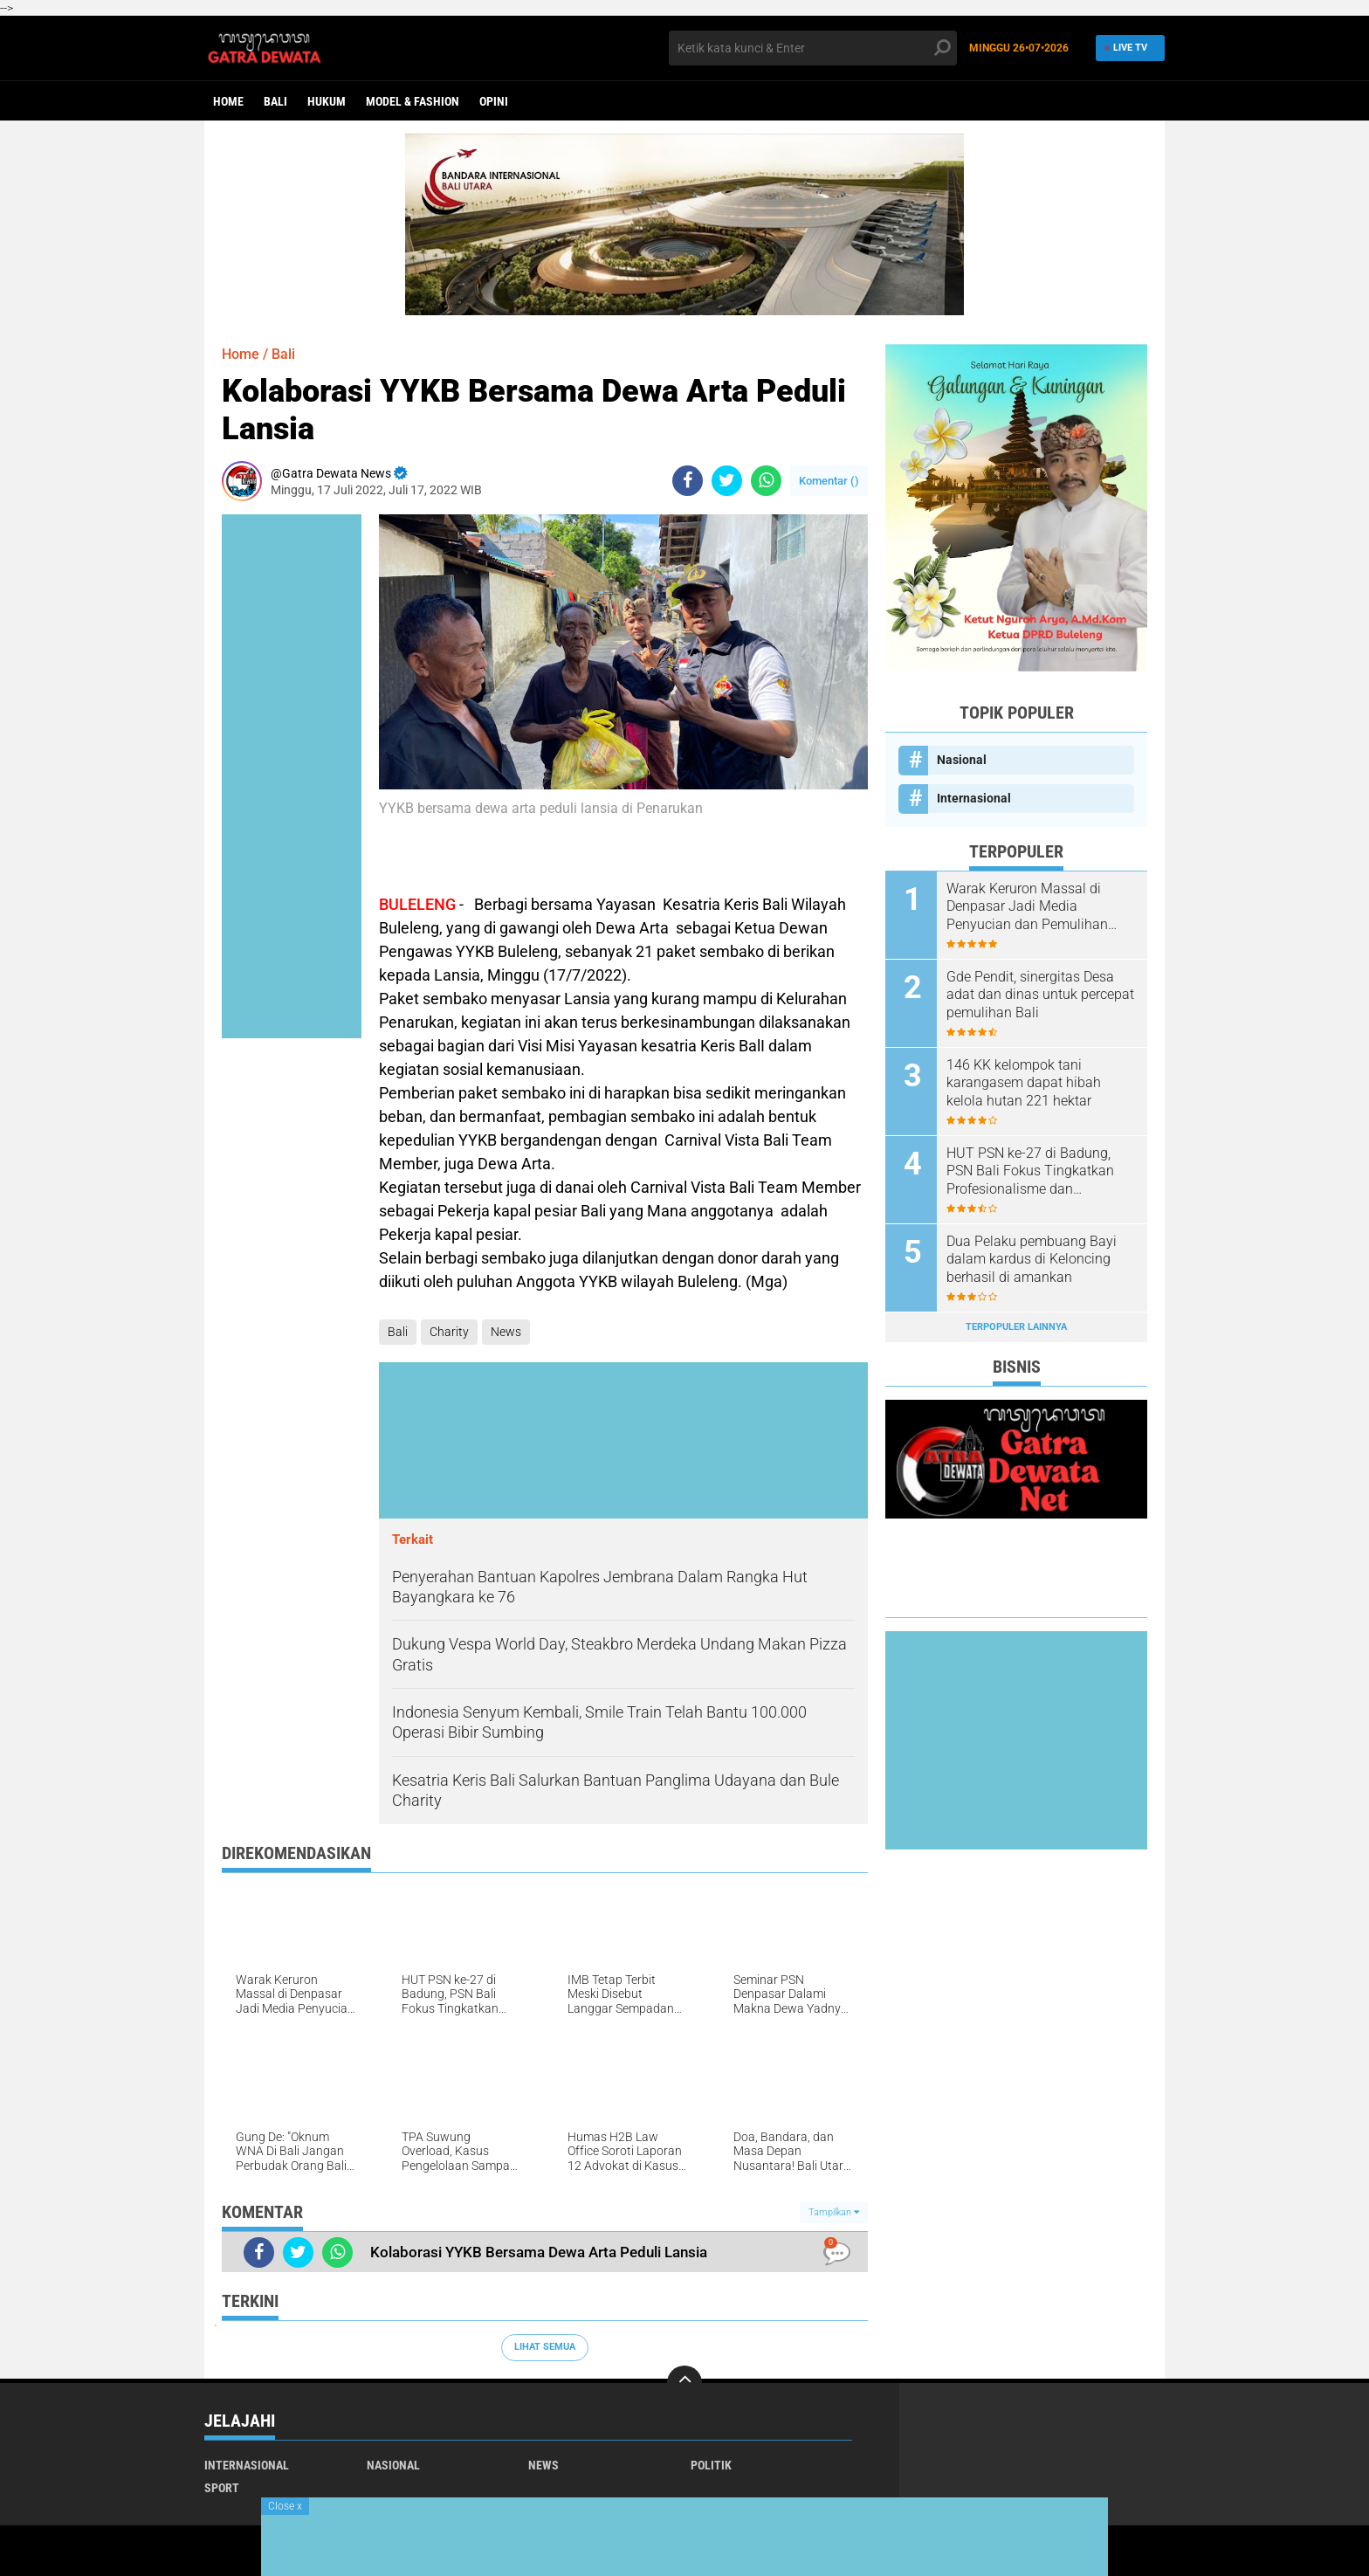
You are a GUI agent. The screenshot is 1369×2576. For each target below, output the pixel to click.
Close (285, 2506)
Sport (221, 2488)
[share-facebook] (687, 480)
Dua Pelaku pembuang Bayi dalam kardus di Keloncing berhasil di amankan (1031, 1259)
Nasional (962, 760)
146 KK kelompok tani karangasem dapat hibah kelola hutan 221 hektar (1023, 1083)
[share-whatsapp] (766, 480)
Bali (275, 101)
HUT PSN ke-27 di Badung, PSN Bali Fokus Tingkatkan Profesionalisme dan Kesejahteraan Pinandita (1030, 1172)
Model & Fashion (412, 101)
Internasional (974, 798)
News (506, 1332)
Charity (449, 1332)
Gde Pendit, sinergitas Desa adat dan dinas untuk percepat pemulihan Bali (1040, 995)
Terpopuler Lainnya (1016, 1327)
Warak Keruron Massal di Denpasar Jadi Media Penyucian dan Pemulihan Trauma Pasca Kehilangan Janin (1028, 907)
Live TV (1127, 47)
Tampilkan (833, 2212)
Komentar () (829, 480)
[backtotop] (684, 2383)
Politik (711, 2465)
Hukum (326, 101)
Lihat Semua (544, 2346)
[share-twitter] (727, 480)
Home (228, 101)
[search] (813, 48)
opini (493, 101)
